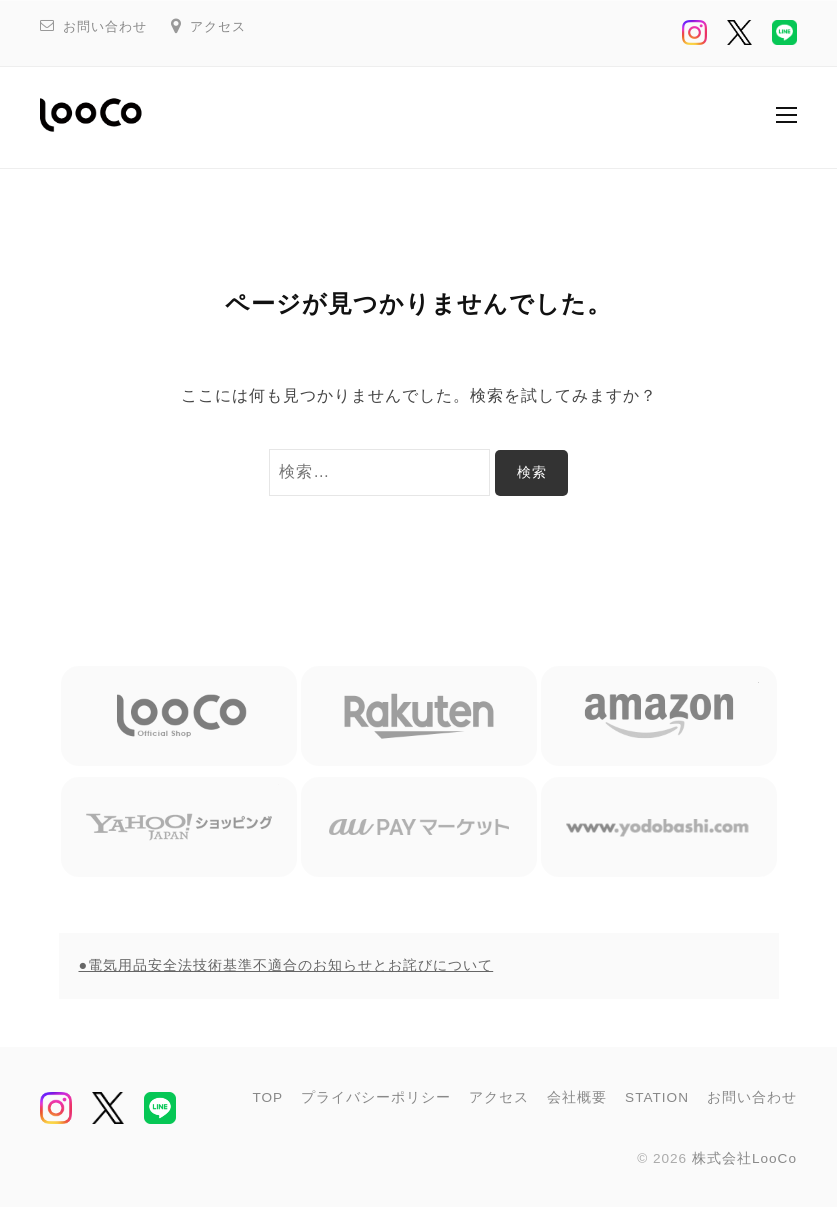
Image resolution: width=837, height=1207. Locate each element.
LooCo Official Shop (179, 716)
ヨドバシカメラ (659, 827)
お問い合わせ (105, 26)
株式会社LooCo (744, 1158)
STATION (657, 1097)
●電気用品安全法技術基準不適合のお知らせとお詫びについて (286, 965)
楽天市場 (419, 716)
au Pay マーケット (419, 827)
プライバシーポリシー (376, 1097)
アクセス (218, 26)
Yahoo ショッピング (179, 827)
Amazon (659, 716)
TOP (267, 1097)
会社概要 (577, 1097)
